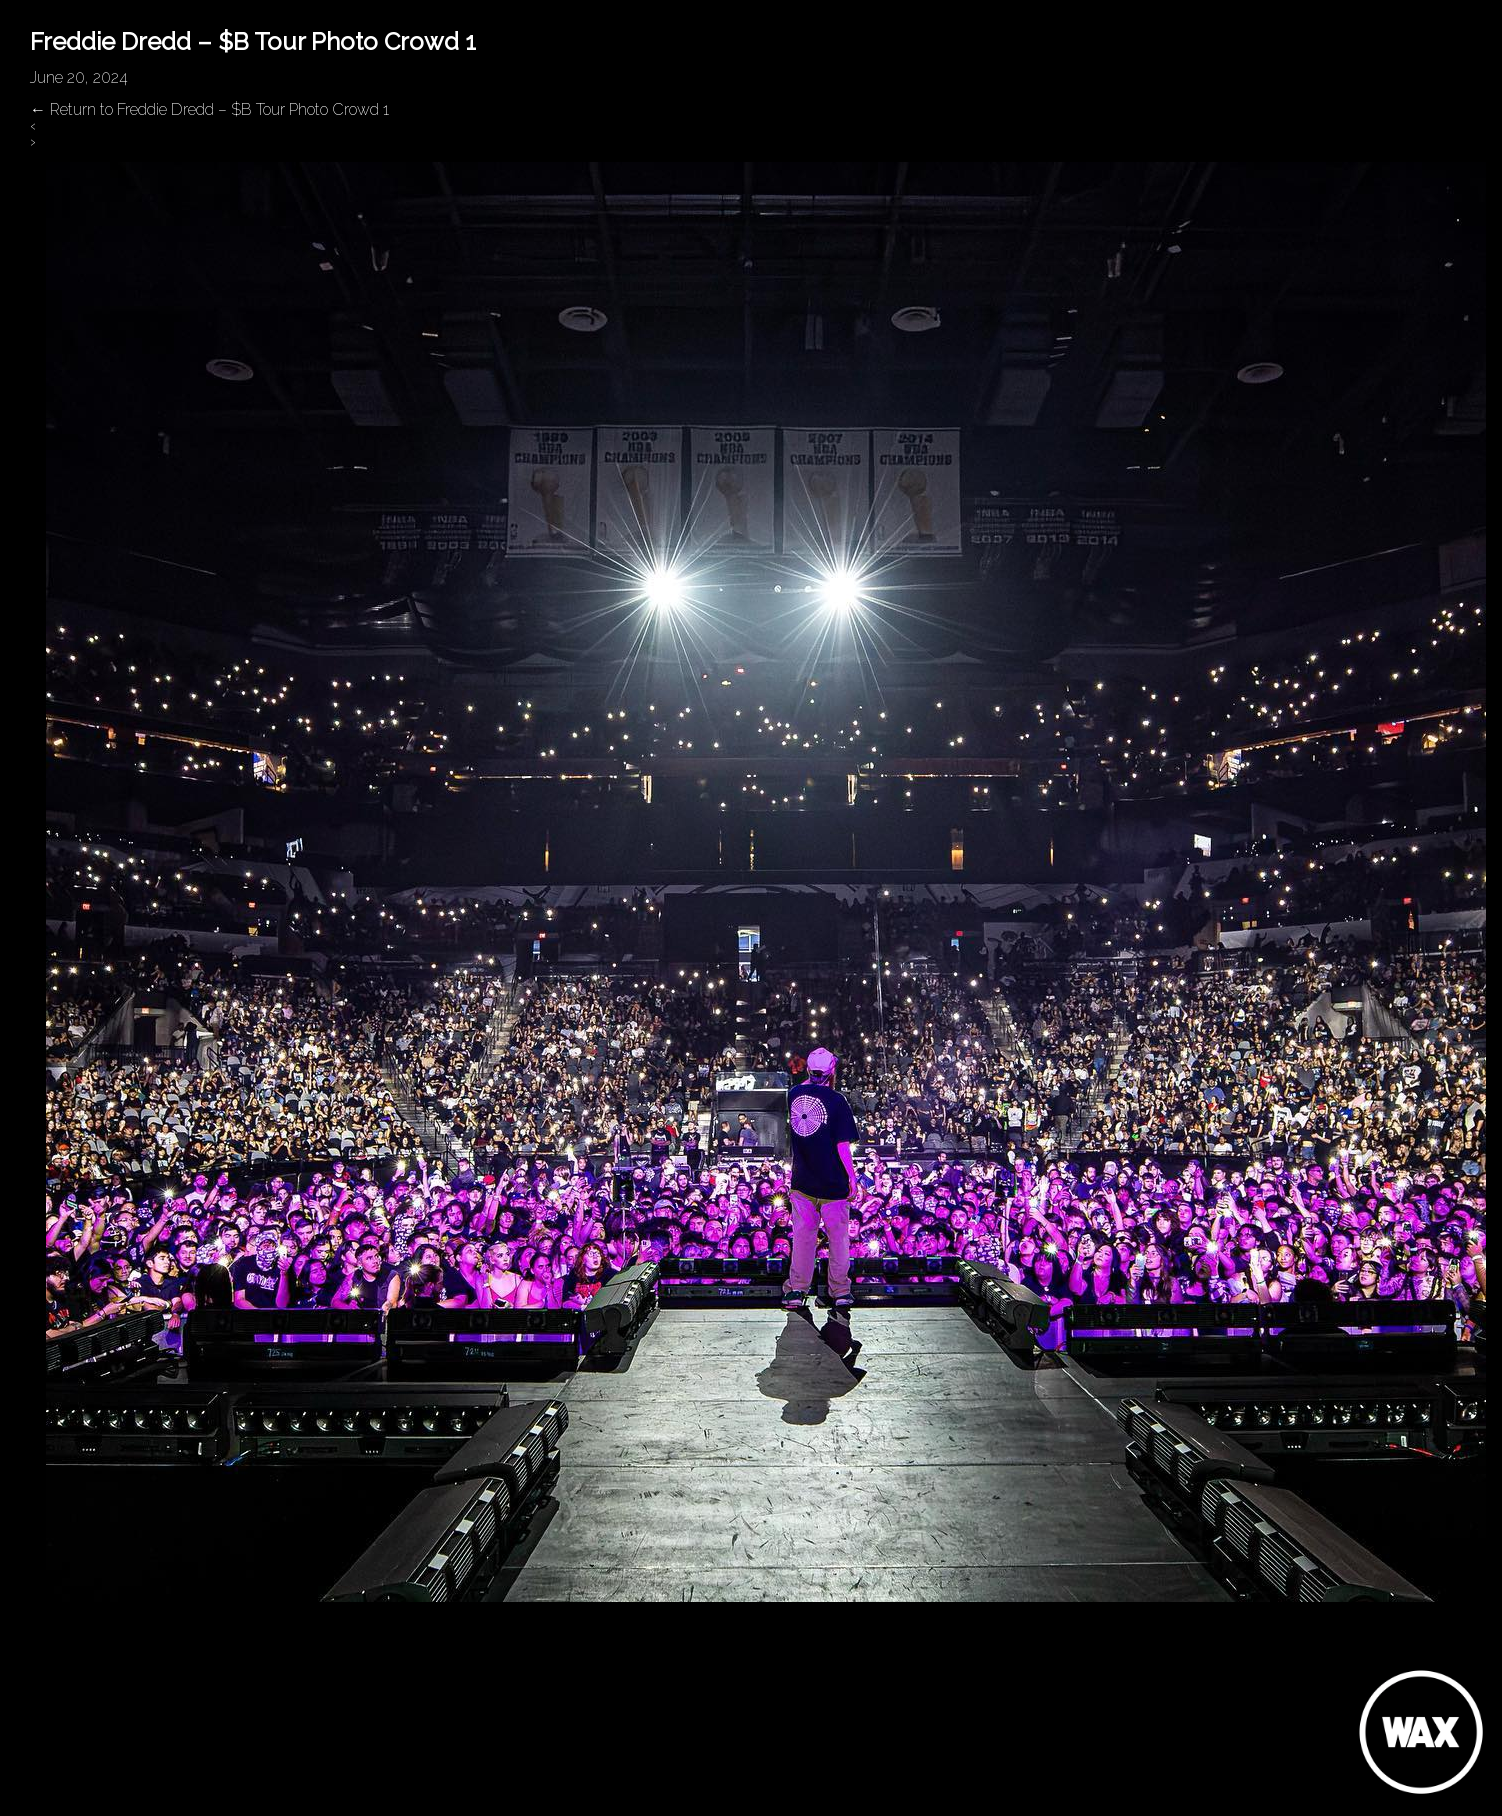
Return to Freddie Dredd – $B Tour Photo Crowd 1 (209, 109)
